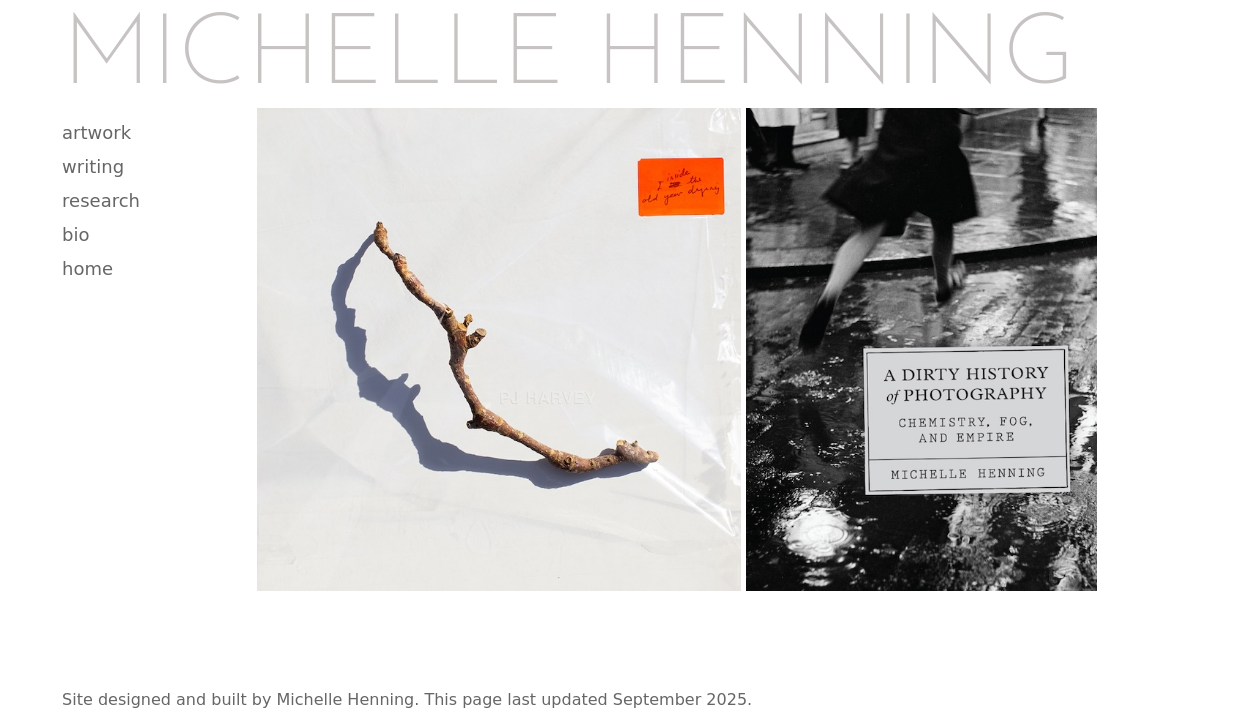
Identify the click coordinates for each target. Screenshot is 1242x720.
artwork (96, 132)
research (101, 200)
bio (75, 234)
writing (93, 166)
